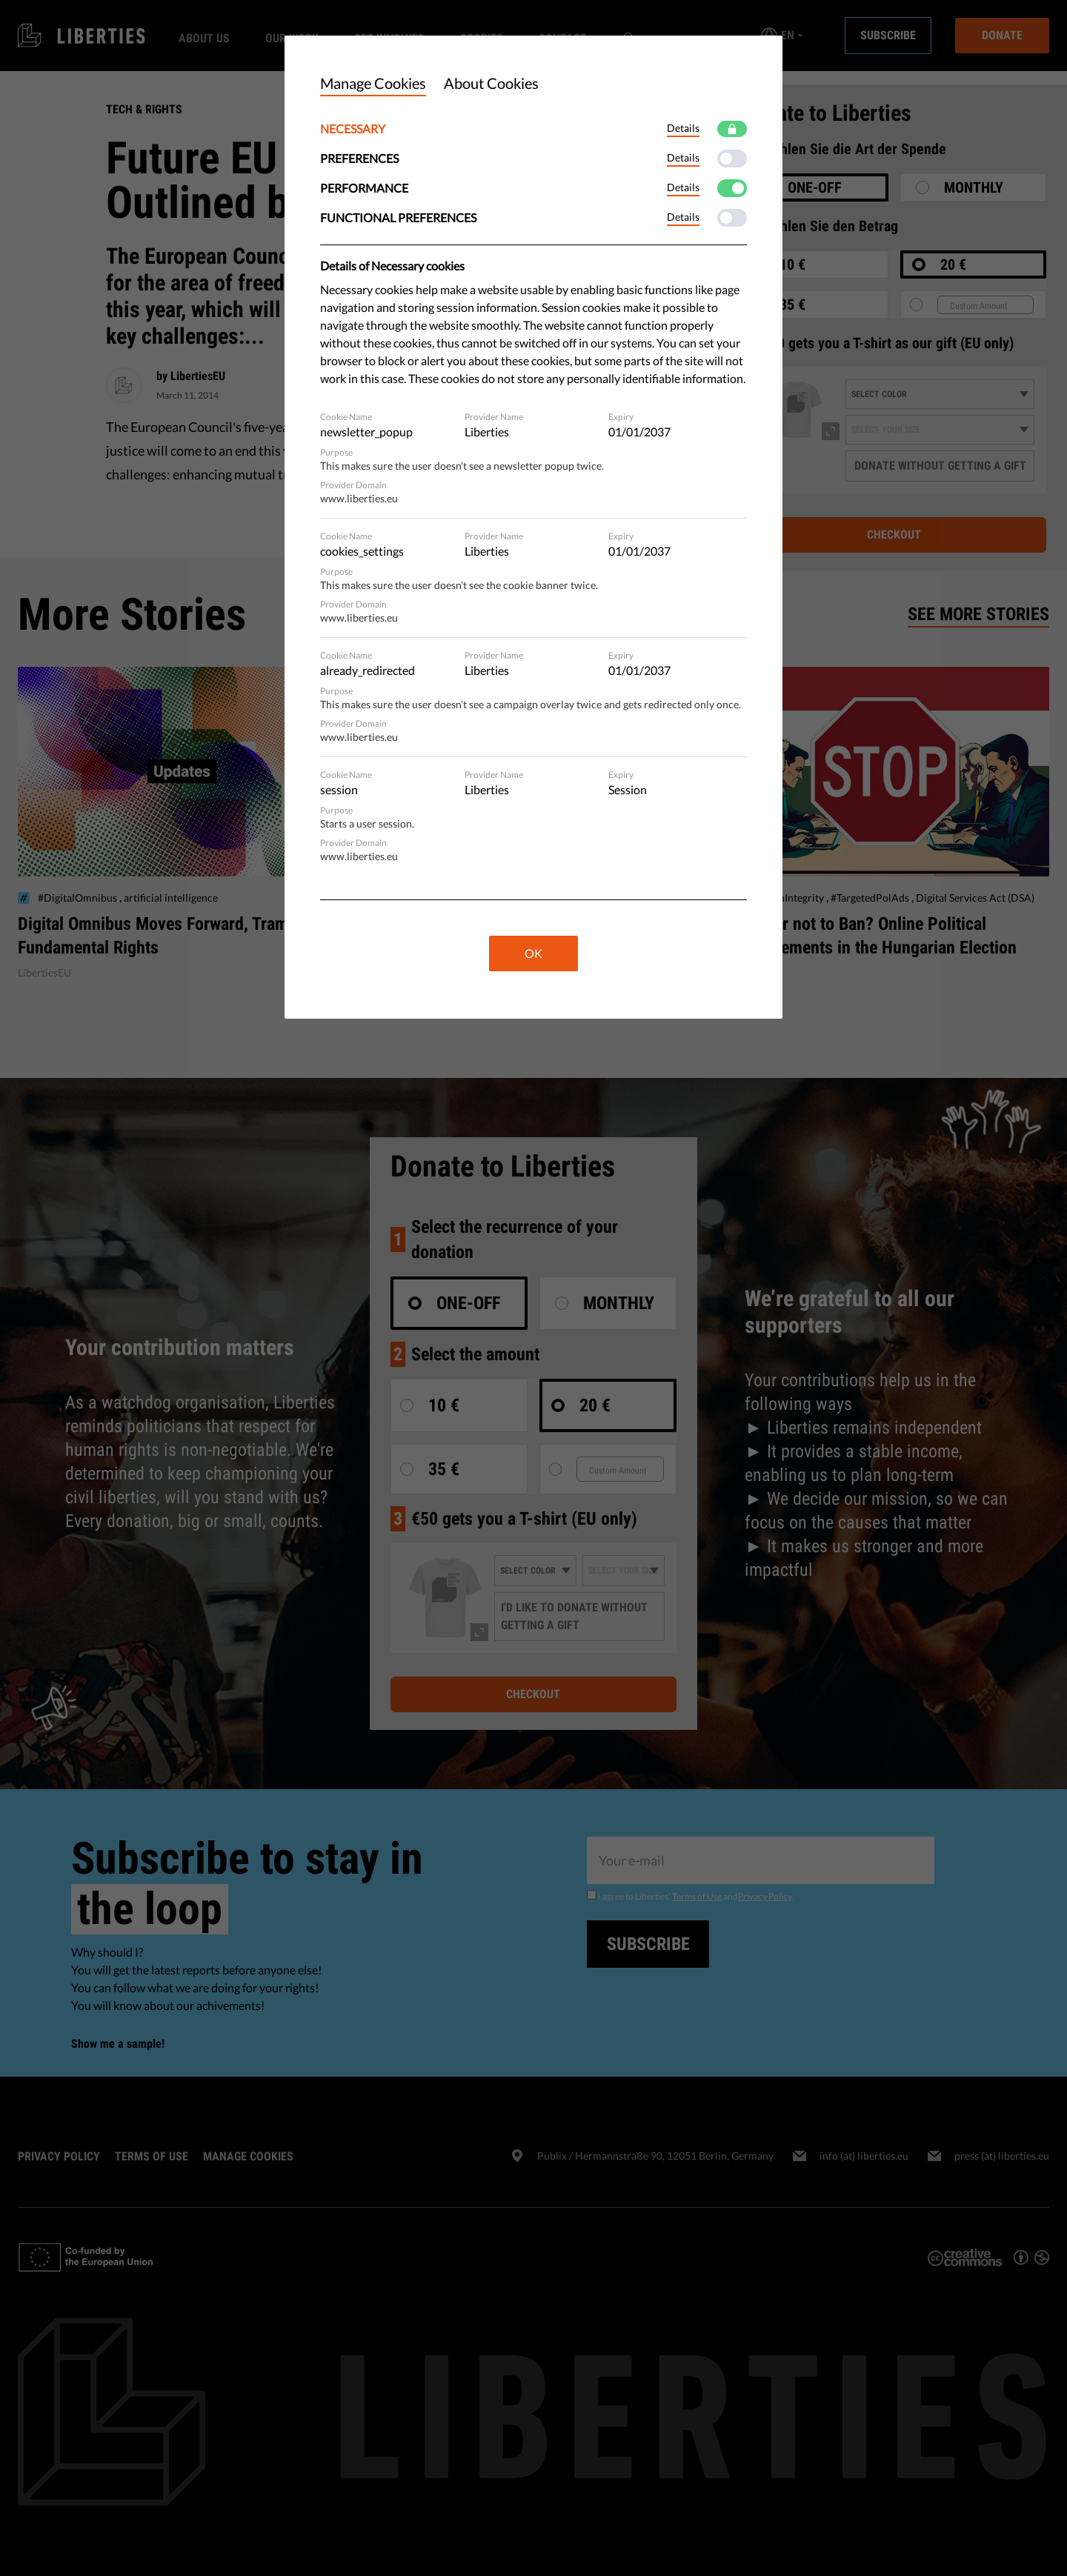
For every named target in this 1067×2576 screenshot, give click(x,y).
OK (533, 953)
